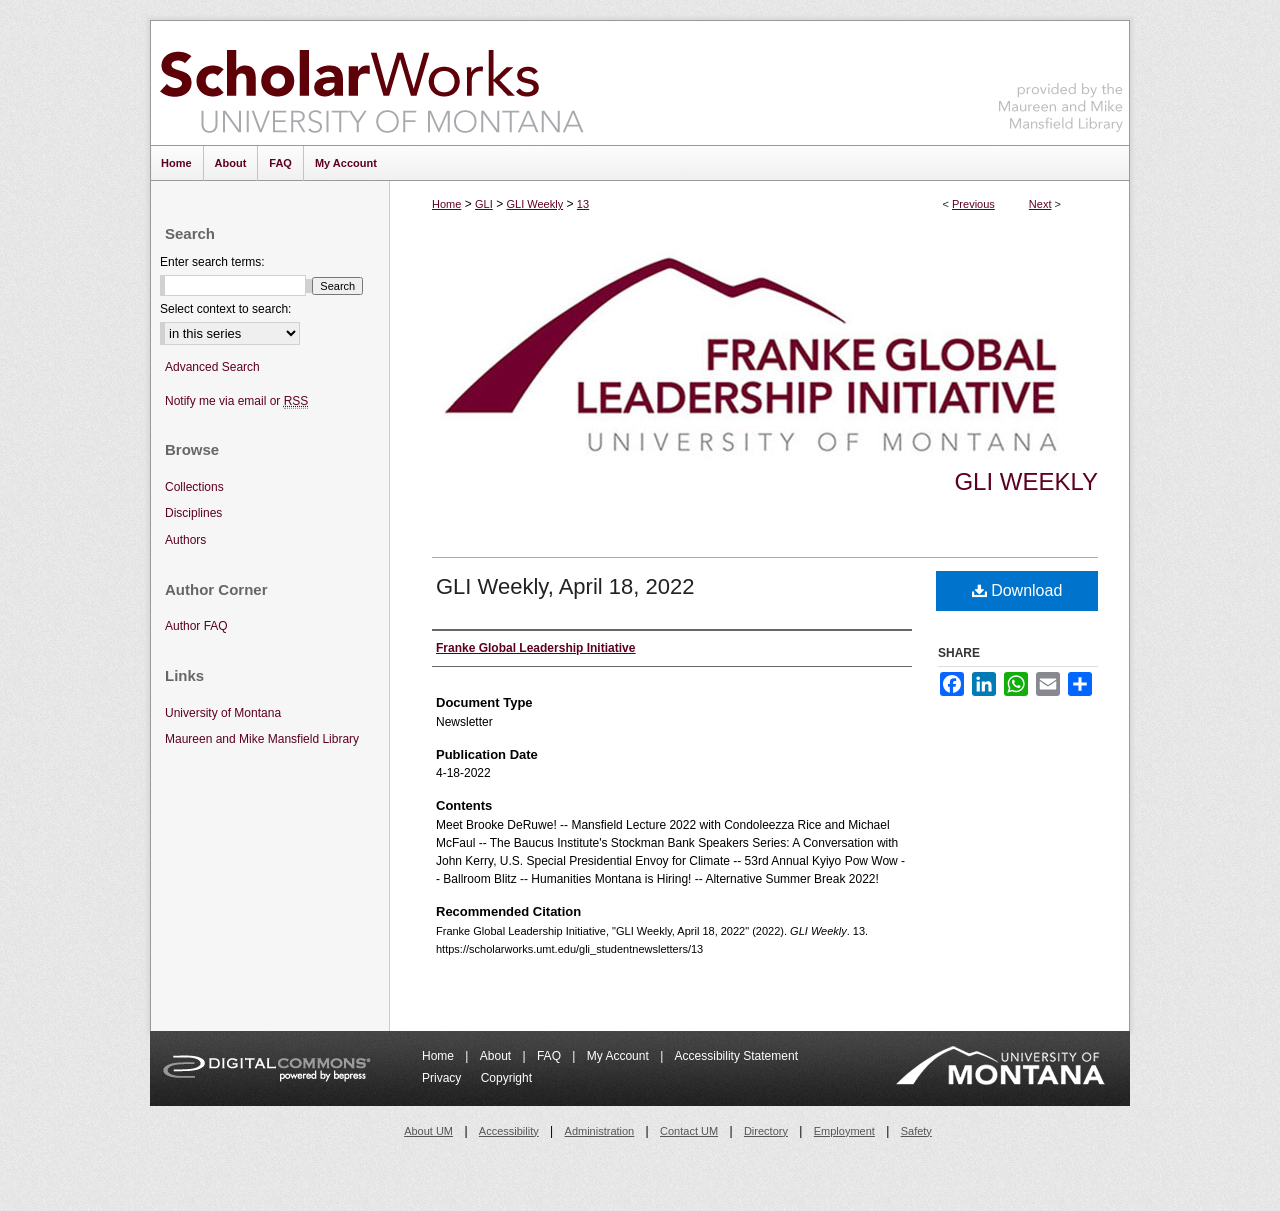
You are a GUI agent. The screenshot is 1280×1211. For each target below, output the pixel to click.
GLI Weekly (534, 204)
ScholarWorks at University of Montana (371, 83)
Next (1040, 204)
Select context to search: (225, 309)
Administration (600, 1131)
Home (446, 204)
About (497, 1056)
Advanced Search (212, 367)
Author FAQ (196, 626)
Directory (766, 1131)
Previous (973, 204)
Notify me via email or (236, 401)
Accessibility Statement (736, 1056)
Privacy (443, 1078)
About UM (428, 1131)
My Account (619, 1056)
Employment (844, 1131)
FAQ (550, 1056)
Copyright (506, 1078)
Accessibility (509, 1131)
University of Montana (223, 713)
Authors (185, 540)
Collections (194, 487)
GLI (484, 204)
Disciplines (193, 513)
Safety (916, 1131)
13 (583, 204)
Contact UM (689, 1131)
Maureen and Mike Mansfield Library (1061, 79)
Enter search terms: (212, 262)
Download (1017, 590)
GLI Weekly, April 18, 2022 (565, 586)
